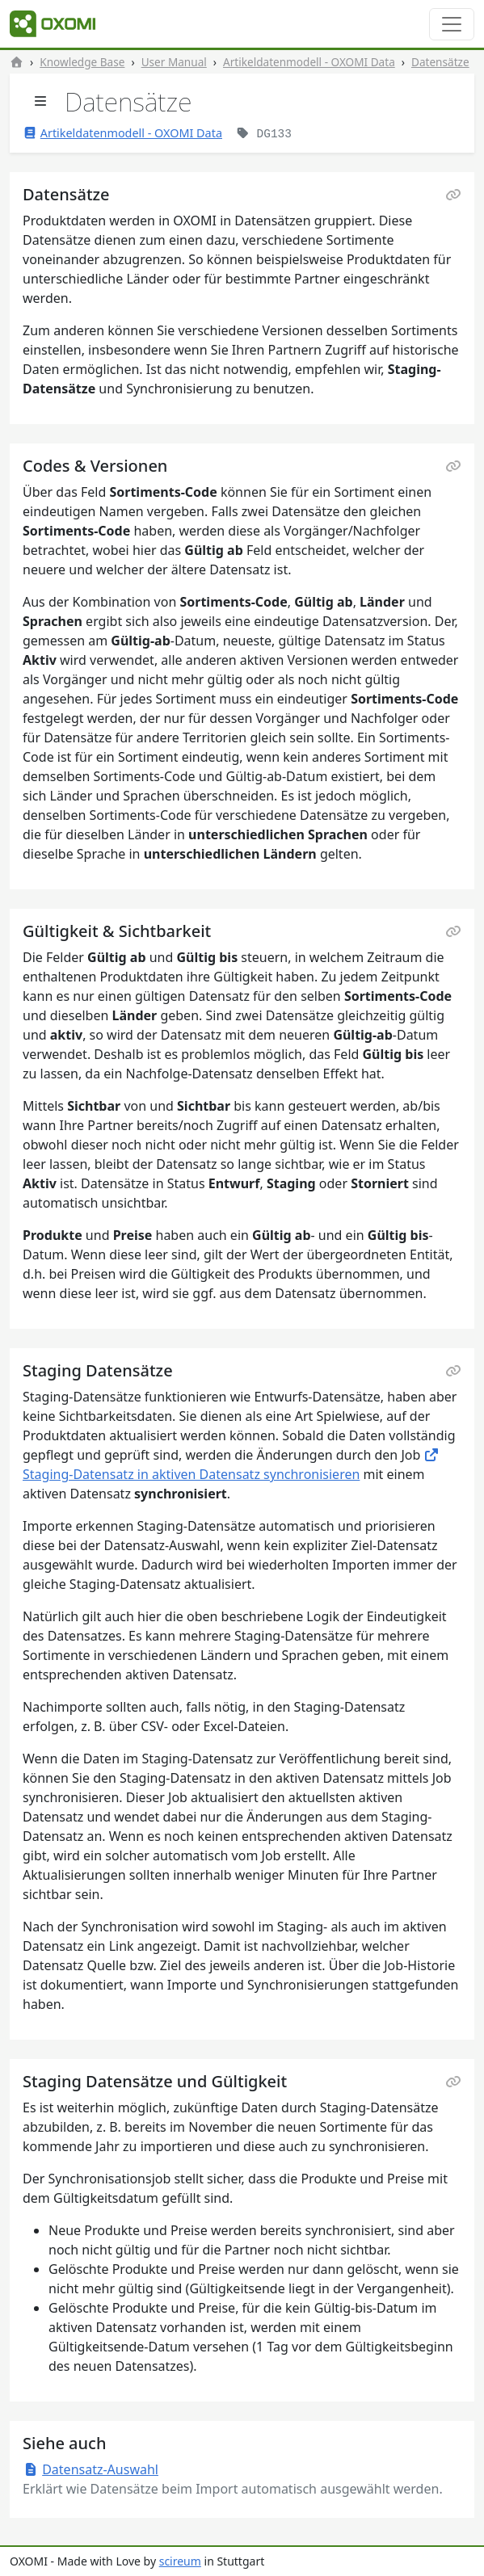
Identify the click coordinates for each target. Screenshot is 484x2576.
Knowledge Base (82, 61)
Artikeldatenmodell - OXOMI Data (309, 61)
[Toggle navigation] (451, 24)
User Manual (174, 61)
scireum (180, 2561)
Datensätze (440, 61)
